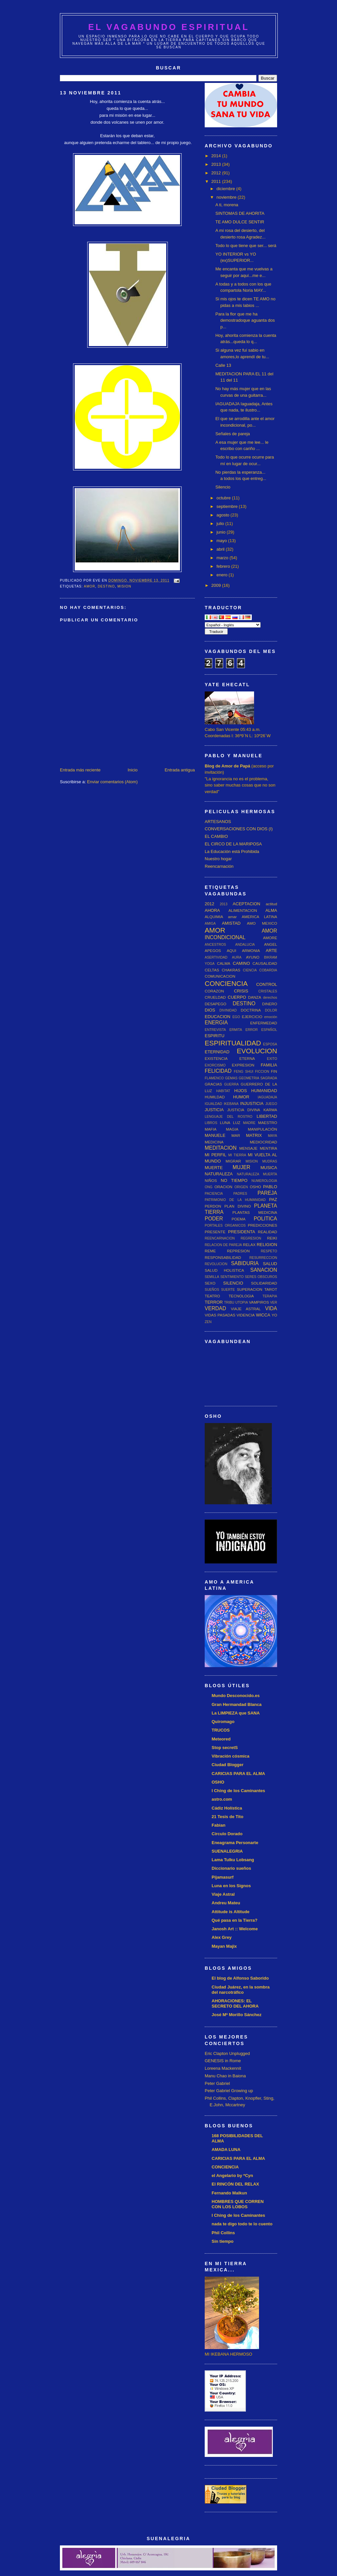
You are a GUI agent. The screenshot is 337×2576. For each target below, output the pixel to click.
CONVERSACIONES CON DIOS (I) (239, 828)
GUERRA (231, 1084)
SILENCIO (233, 1283)
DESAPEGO (215, 1004)
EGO (236, 1017)
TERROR (214, 1302)
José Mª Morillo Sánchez (236, 2014)
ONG (209, 1187)
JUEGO (271, 1104)
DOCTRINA (251, 1010)
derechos (270, 997)
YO (274, 1315)
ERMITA (235, 1030)
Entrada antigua (180, 769)
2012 (216, 172)
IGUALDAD (213, 1104)
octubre (224, 497)
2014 (216, 155)
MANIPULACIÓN (262, 1129)
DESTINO (106, 586)
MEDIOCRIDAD (263, 1142)
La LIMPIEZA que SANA (236, 1713)
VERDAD (215, 1308)
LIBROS (211, 1123)
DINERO (269, 1004)
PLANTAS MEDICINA (254, 1212)
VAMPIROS (259, 1302)
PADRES (240, 1193)
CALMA (223, 963)
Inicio (133, 769)
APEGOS (213, 950)
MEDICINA (214, 1142)
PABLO (270, 1186)
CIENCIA (250, 970)
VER (273, 1302)
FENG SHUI (243, 1071)
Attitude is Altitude (230, 1911)
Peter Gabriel (217, 2083)
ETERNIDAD (217, 1051)
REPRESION (238, 1251)
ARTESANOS (218, 821)
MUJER (241, 1167)
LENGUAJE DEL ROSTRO (228, 1116)
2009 (216, 585)
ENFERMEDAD (263, 1023)
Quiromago (223, 1721)
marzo (223, 557)
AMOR (89, 586)
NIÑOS (211, 1180)
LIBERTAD (267, 1116)
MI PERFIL (215, 1154)
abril (221, 549)
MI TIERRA (237, 1155)
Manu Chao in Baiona (225, 2075)
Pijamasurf (222, 1877)
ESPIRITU (214, 1035)
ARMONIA (251, 950)
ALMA (271, 910)
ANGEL (270, 944)
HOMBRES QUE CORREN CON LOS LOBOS (238, 2204)
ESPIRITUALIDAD (233, 1043)
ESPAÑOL (269, 1030)
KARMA (270, 1110)
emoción (270, 1017)
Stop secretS (225, 1747)
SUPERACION (249, 1289)
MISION (124, 586)
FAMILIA (269, 1065)
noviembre (227, 197)
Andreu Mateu (226, 1902)
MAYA (272, 1136)
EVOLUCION (257, 1051)
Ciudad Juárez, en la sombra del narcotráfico (241, 1990)
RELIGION (267, 1244)
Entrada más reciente (80, 769)
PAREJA (267, 1193)
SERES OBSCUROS (261, 1277)
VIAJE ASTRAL (246, 1309)
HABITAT (223, 1091)
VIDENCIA (246, 1315)
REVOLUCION (216, 1264)
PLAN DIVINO (237, 1206)
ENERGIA (216, 1022)
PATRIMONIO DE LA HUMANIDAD (235, 1200)
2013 (216, 164)
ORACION (223, 1187)
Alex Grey (222, 1937)
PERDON (213, 1206)
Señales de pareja (232, 433)
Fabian (218, 1825)
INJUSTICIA (252, 1103)
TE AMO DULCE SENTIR (239, 221)
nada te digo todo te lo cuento (242, 2223)
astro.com (222, 1799)
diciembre (226, 188)
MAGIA (232, 1129)
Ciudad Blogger (228, 1764)
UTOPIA (241, 1302)
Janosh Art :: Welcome (235, 1928)
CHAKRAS (231, 970)
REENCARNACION (220, 1238)
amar (232, 916)
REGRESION (251, 1238)
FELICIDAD (218, 1071)
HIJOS (240, 1090)
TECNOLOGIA (241, 1296)
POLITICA (265, 1218)
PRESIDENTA (241, 1231)
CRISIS (241, 990)
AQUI (231, 950)
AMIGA (210, 923)
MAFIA (211, 1129)
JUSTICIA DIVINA (243, 1110)
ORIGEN (241, 1187)
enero (223, 574)
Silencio (222, 487)
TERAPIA (270, 1296)
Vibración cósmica (230, 1756)
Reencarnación (219, 866)
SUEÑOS (212, 1289)
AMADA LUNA (226, 2149)
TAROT (270, 1289)
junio (222, 532)
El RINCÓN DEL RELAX (235, 2184)
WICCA (263, 1315)
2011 (216, 181)
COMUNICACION (220, 976)
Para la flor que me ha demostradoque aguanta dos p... (245, 320)
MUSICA (268, 1167)
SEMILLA (212, 1277)
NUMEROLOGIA (264, 1181)
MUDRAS (269, 1161)
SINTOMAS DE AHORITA (239, 213)
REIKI (272, 1238)
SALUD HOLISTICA (224, 1270)
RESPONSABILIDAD (223, 1257)
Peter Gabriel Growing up (229, 2090)
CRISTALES (267, 991)
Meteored (221, 1739)
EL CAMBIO (216, 836)
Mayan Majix (224, 1946)
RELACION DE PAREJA (223, 1245)
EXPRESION (243, 1065)
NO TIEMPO (234, 1180)
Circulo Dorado (227, 1833)
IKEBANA (231, 1104)
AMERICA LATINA (259, 916)
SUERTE (228, 1289)
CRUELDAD (215, 997)
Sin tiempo (222, 2241)
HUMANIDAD (264, 1090)
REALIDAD (267, 1232)
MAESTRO (267, 1122)
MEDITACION (221, 1148)
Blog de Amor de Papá (227, 765)
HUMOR (241, 1096)
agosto (224, 515)
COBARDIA (268, 970)
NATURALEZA (219, 1173)
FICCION (262, 1071)
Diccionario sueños (231, 1868)
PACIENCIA (214, 1193)
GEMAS (231, 1078)
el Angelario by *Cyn (232, 2175)
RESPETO (269, 1251)
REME (210, 1251)
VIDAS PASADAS (220, 1315)
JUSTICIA (214, 1109)
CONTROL (266, 984)
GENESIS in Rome (223, 2060)
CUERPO (237, 997)
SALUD (270, 1263)
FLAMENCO (214, 1078)
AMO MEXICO (262, 923)
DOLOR (271, 1010)
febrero (224, 566)
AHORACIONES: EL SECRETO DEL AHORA (235, 2003)
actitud (271, 904)
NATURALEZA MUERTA (257, 1174)
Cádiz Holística (227, 1808)
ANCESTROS (215, 944)
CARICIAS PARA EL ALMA (238, 1773)
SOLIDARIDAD (264, 1283)
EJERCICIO (252, 1016)
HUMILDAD (215, 1097)
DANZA (254, 997)
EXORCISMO (215, 1065)
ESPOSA (270, 1044)
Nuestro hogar (218, 858)
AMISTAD (231, 923)
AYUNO (252, 957)
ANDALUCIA (245, 944)
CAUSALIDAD (264, 963)
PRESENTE (215, 1232)
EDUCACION (217, 1016)
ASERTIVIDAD (216, 957)
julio (221, 523)
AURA (237, 957)
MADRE (249, 1123)
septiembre (228, 506)
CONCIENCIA (226, 983)
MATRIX (254, 1135)
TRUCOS (221, 1730)
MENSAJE (248, 1148)
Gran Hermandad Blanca (237, 1704)
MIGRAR (233, 1161)
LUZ (236, 1122)
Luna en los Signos (231, 1885)
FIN (274, 1071)
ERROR (252, 1030)
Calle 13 (223, 365)
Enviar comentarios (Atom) (112, 781)
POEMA (239, 1219)
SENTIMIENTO (232, 1277)
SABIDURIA (245, 1263)
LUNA (225, 1122)
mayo (222, 540)
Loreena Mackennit (223, 2068)
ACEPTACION (246, 903)
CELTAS (212, 970)
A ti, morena (226, 204)
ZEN (208, 1322)
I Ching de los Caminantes (238, 1790)
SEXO (210, 1283)
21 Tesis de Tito (227, 1816)
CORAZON (214, 991)
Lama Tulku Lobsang (233, 1859)
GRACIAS (213, 1084)
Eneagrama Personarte (235, 1842)
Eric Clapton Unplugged (227, 2053)
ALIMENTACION (242, 910)
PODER (214, 1218)
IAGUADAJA (267, 1097)
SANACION (263, 1270)
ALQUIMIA (214, 916)
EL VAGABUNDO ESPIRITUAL (168, 27)
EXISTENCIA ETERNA (230, 1058)
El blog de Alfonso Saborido (240, 1978)
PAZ (273, 1199)
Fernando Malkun (229, 2192)
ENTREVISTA (215, 1030)
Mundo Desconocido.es (236, 1695)
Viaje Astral (223, 1894)
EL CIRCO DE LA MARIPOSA (233, 843)
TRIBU (229, 1302)
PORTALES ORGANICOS (225, 1225)
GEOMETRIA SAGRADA (258, 1078)
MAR (235, 1135)
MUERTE (214, 1167)
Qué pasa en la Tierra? (234, 1920)
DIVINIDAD (228, 1010)
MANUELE (215, 1135)
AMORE (270, 938)
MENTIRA (268, 1148)
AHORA (212, 910)
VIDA (271, 1308)
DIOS (210, 1010)
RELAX (249, 1244)
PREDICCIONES (262, 1225)
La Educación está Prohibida (232, 851)
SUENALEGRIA (227, 1851)
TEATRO (212, 1296)
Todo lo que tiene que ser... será (245, 245)
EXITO (272, 1059)
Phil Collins (223, 2232)
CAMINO (241, 963)
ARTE (271, 950)
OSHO (255, 1187)
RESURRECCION (263, 1258)
